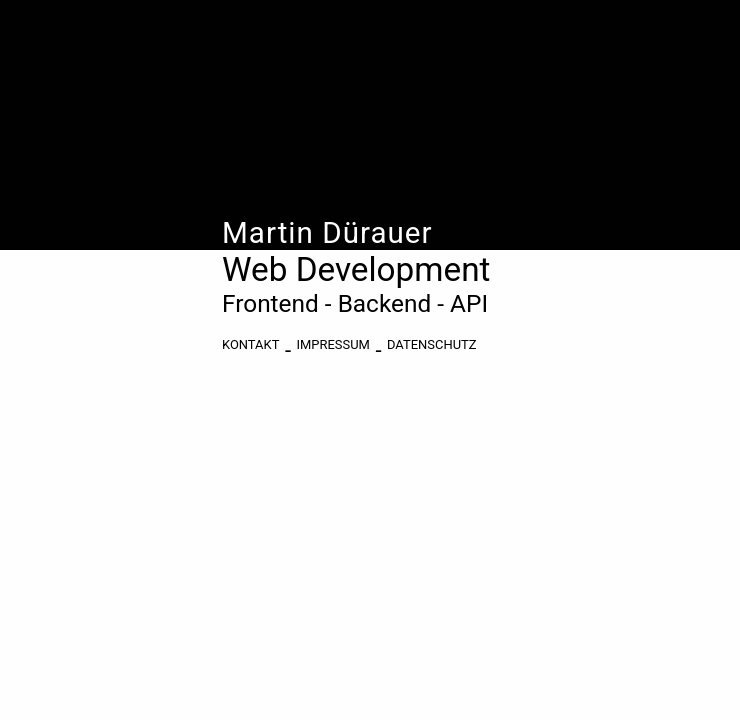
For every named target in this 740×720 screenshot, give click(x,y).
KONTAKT (250, 344)
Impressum (333, 344)
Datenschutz (431, 344)
